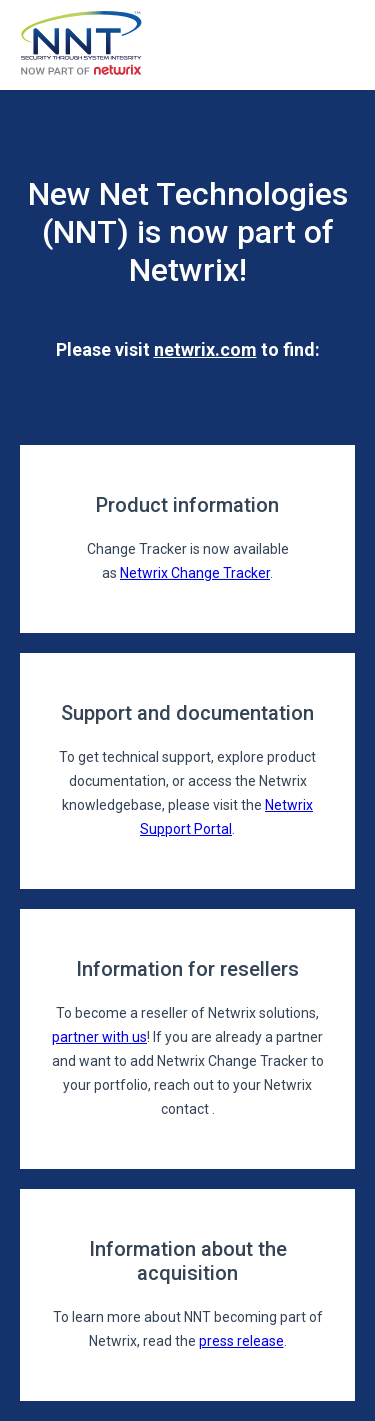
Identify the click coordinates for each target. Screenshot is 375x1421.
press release (241, 1341)
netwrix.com (205, 349)
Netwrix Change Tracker (195, 573)
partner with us (99, 1037)
